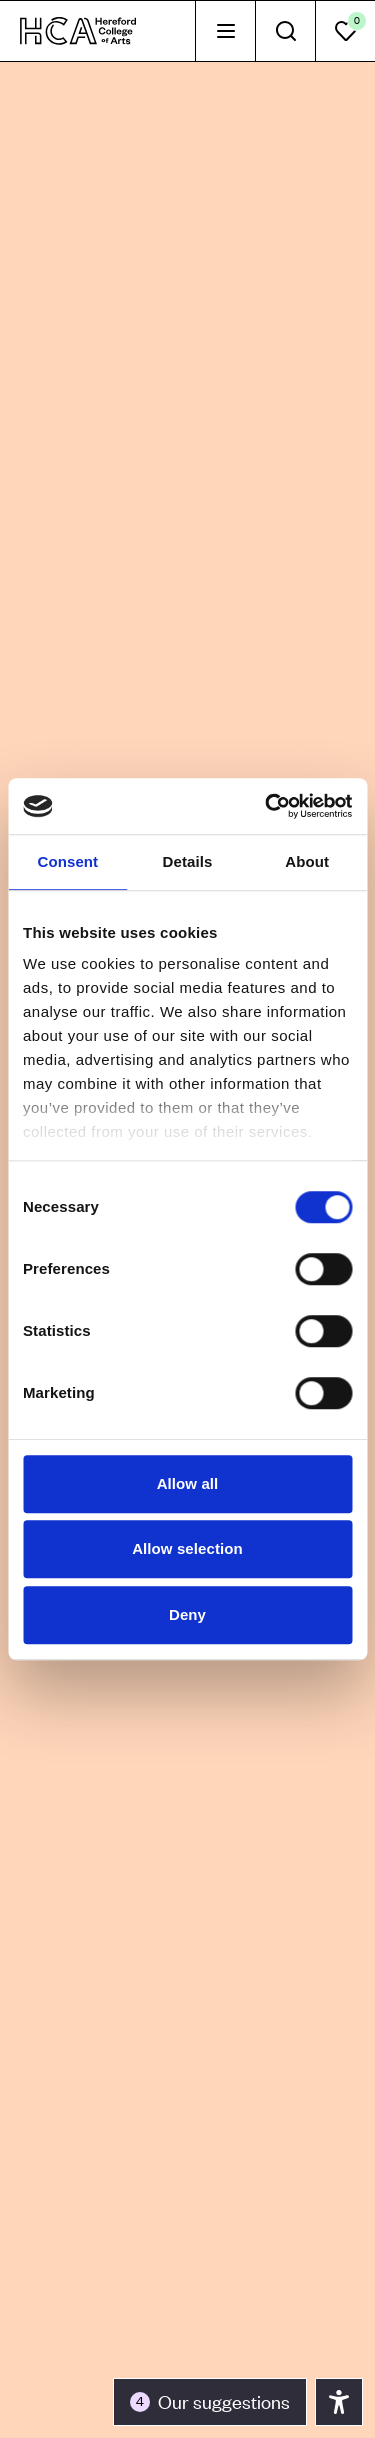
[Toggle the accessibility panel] (210, 2402)
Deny (187, 1614)
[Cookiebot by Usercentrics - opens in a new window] (267, 806)
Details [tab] (188, 861)
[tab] (225, 31)
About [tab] (307, 861)
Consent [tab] (67, 861)
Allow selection (187, 1548)
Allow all (188, 1483)
